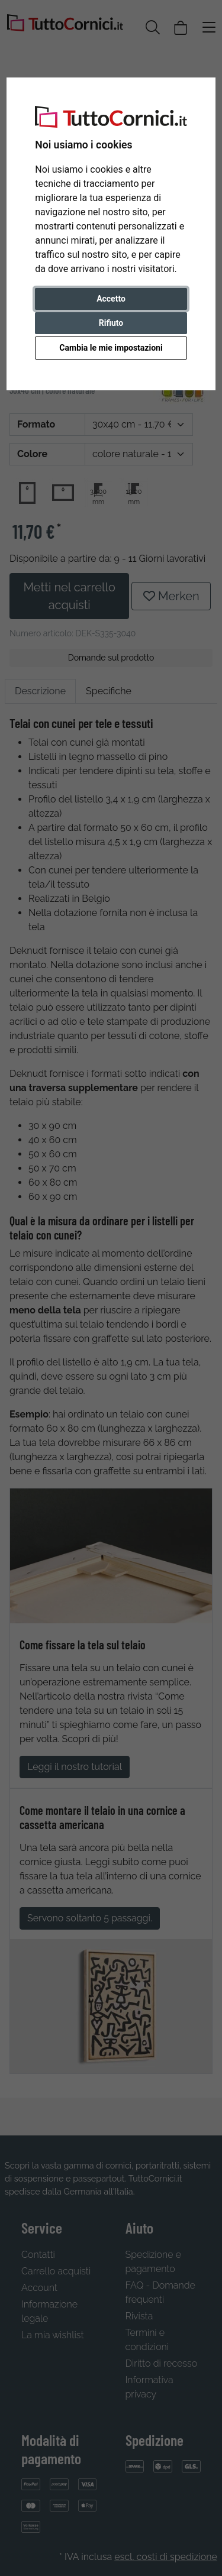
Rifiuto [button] (111, 323)
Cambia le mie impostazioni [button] (110, 347)
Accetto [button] (111, 298)
